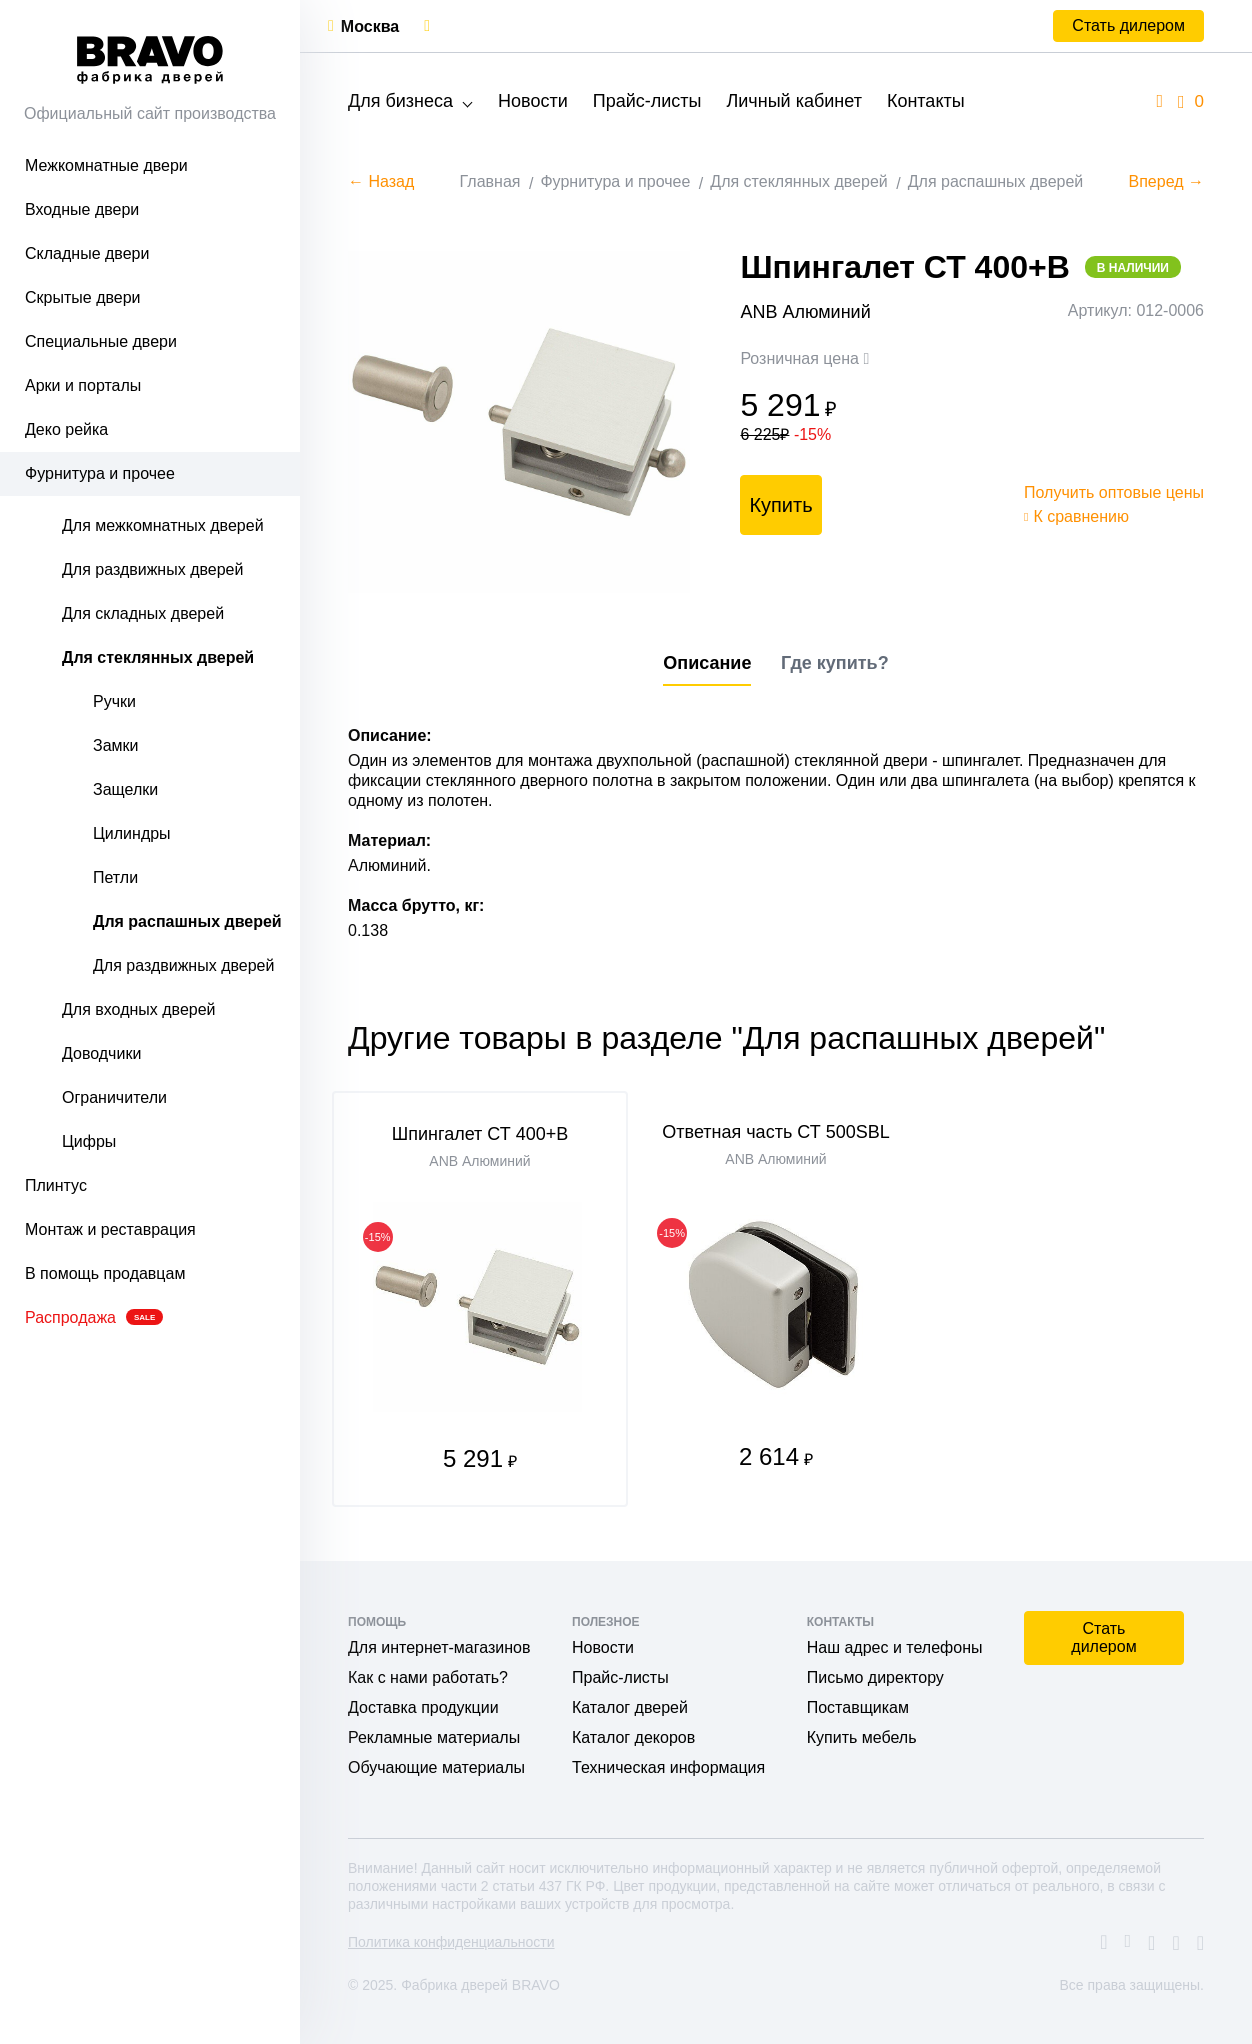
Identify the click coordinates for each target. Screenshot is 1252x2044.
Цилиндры (132, 833)
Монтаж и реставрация (110, 1229)
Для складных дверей (143, 613)
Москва (370, 26)
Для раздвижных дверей (152, 569)
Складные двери (87, 253)
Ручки (114, 701)
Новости (533, 101)
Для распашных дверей (187, 921)
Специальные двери (101, 341)
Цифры (89, 1141)
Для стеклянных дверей (158, 657)
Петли (115, 877)
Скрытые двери (83, 297)
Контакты (926, 101)
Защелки (125, 789)
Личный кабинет (793, 101)
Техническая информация (668, 1767)
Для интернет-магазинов (439, 1647)
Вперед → (1166, 181)
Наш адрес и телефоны (895, 1647)
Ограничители (114, 1097)
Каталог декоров (633, 1737)
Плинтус (56, 1185)
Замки (116, 745)
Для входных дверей (139, 1009)
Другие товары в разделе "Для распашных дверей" (726, 1038)
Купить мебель (862, 1737)
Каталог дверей (630, 1707)
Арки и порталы (83, 385)
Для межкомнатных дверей (163, 525)
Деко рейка (66, 429)
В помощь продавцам (105, 1273)
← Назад (381, 181)
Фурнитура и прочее (100, 473)
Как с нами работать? (428, 1677)
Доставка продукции (423, 1707)
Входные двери (82, 209)
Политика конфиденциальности (451, 1942)
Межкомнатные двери (106, 165)
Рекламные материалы (434, 1737)
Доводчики (101, 1053)
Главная (490, 181)
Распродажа (94, 1317)
